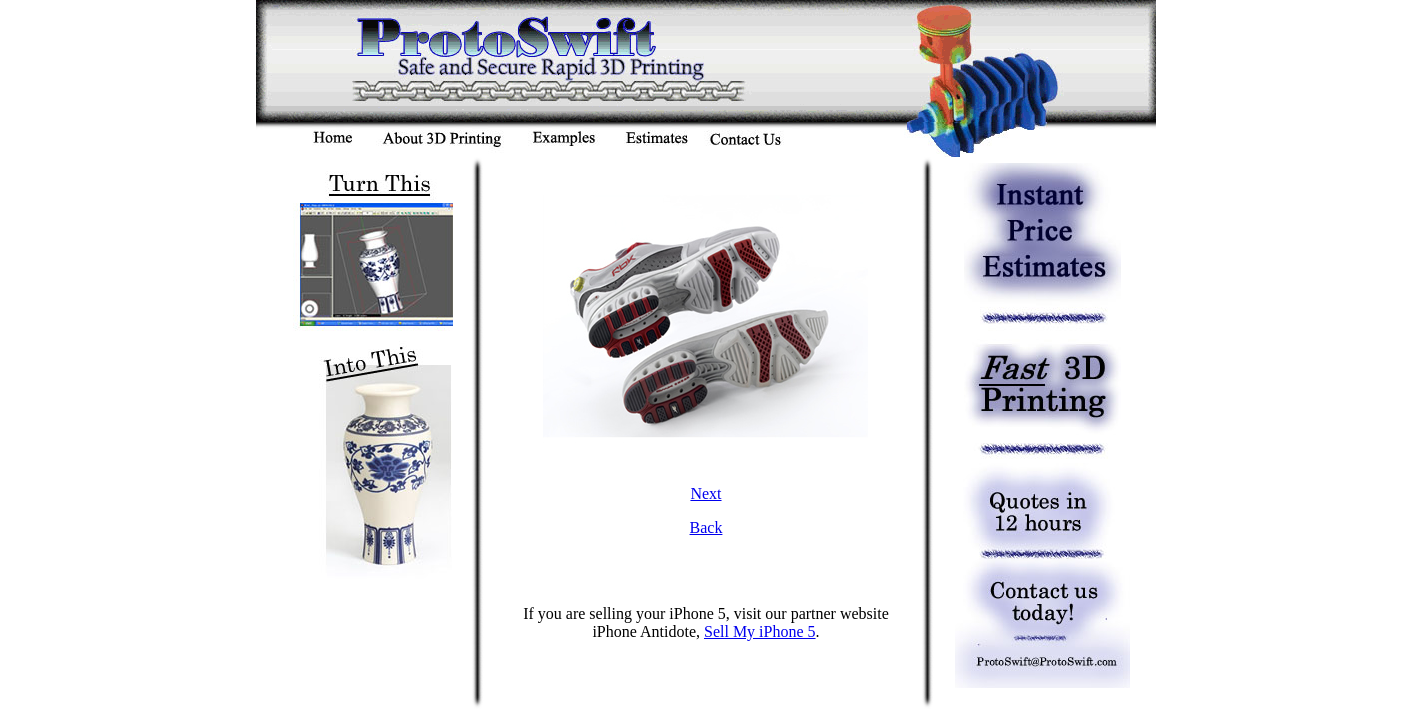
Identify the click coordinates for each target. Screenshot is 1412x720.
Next (705, 493)
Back (706, 527)
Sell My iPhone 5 (760, 631)
